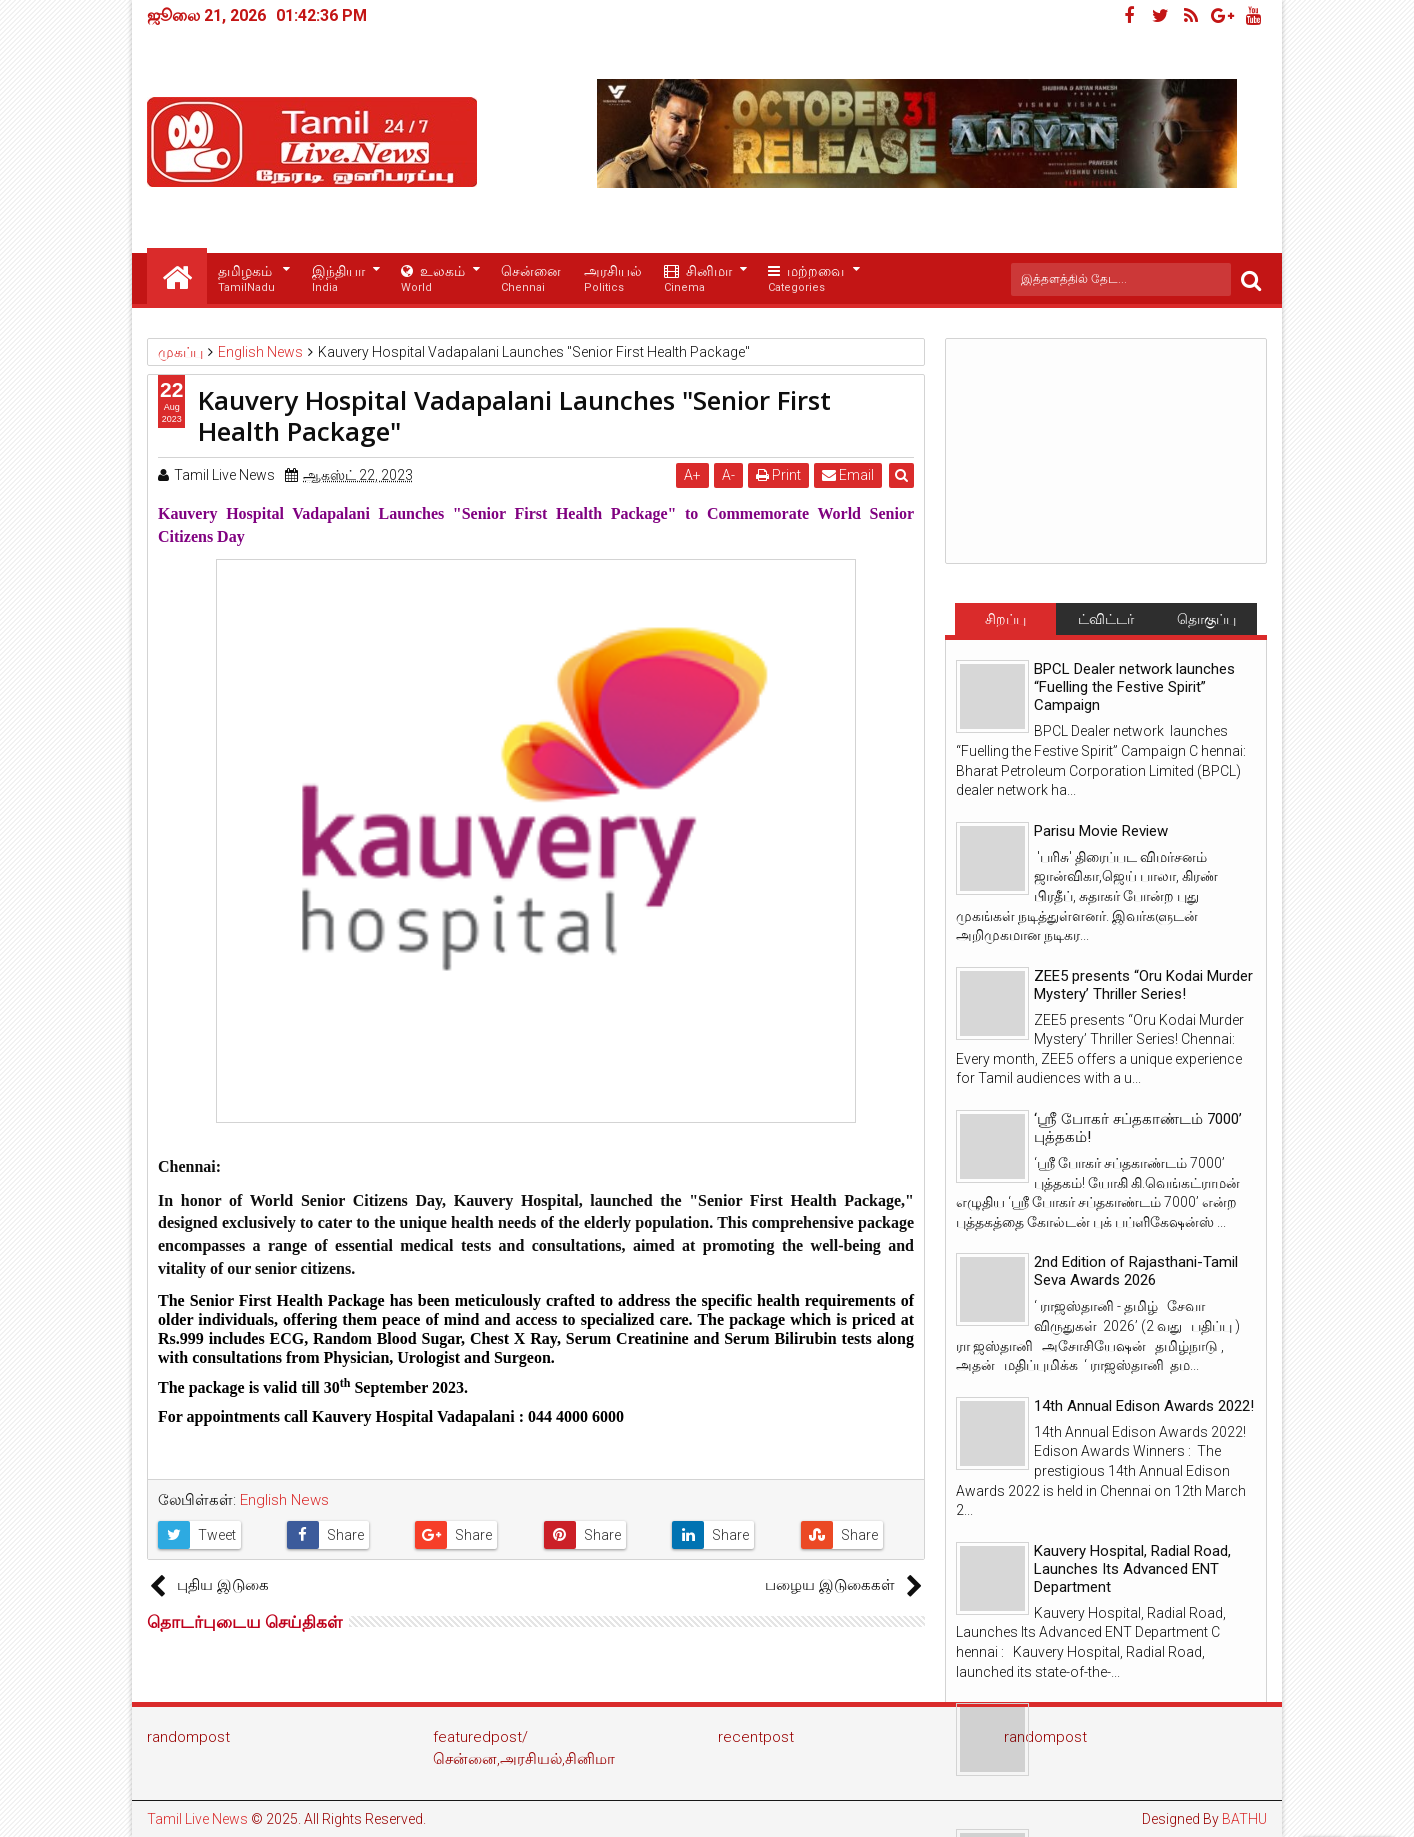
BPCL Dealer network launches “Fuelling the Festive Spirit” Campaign (1134, 687)
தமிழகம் (246, 279)
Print (778, 475)
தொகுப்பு (1206, 619)
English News (284, 1500)
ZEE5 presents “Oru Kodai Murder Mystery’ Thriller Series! (1143, 985)
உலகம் (433, 279)
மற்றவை (806, 279)
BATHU (1244, 1819)
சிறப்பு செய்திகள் (1005, 623)
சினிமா (698, 279)
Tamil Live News (197, 1819)
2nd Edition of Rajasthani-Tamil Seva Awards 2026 (1136, 1271)
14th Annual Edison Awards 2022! (1144, 1406)
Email (848, 475)
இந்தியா (338, 279)
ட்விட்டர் (1106, 619)
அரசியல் (613, 279)
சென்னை (531, 279)
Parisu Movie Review (1101, 831)
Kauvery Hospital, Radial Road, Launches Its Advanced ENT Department (1132, 1569)
